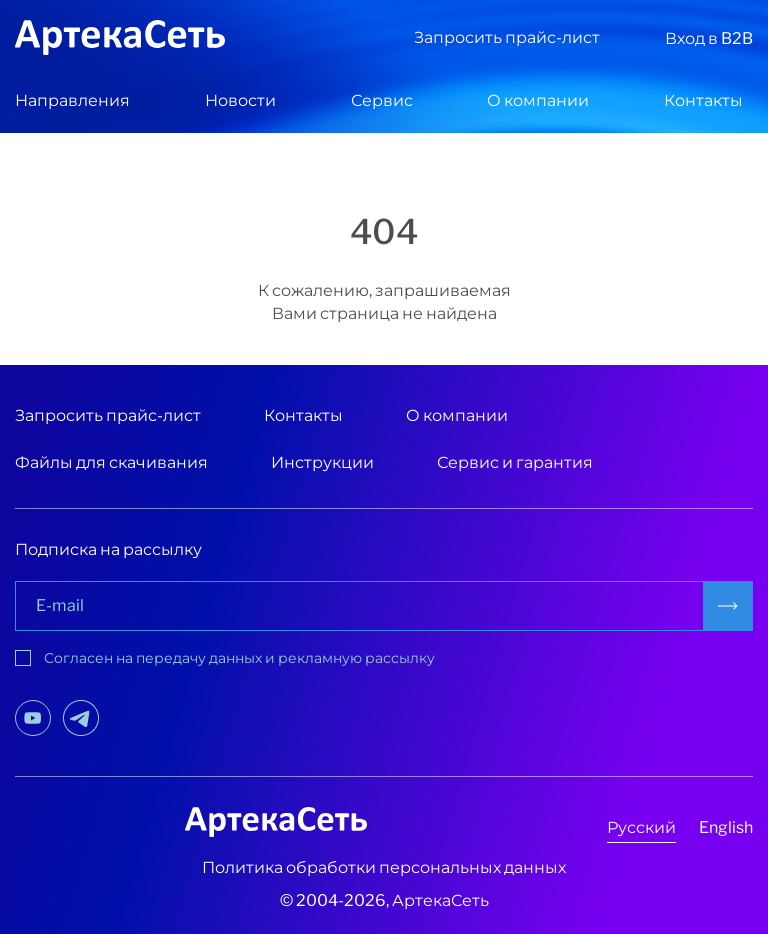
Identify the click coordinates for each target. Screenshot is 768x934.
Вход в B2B (709, 38)
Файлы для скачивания (111, 462)
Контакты (703, 100)
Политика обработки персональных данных (384, 867)
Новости (240, 100)
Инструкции (322, 462)
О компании (538, 100)
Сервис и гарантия (515, 462)
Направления (72, 100)
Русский (641, 827)
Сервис (382, 100)
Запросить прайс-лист (507, 37)
